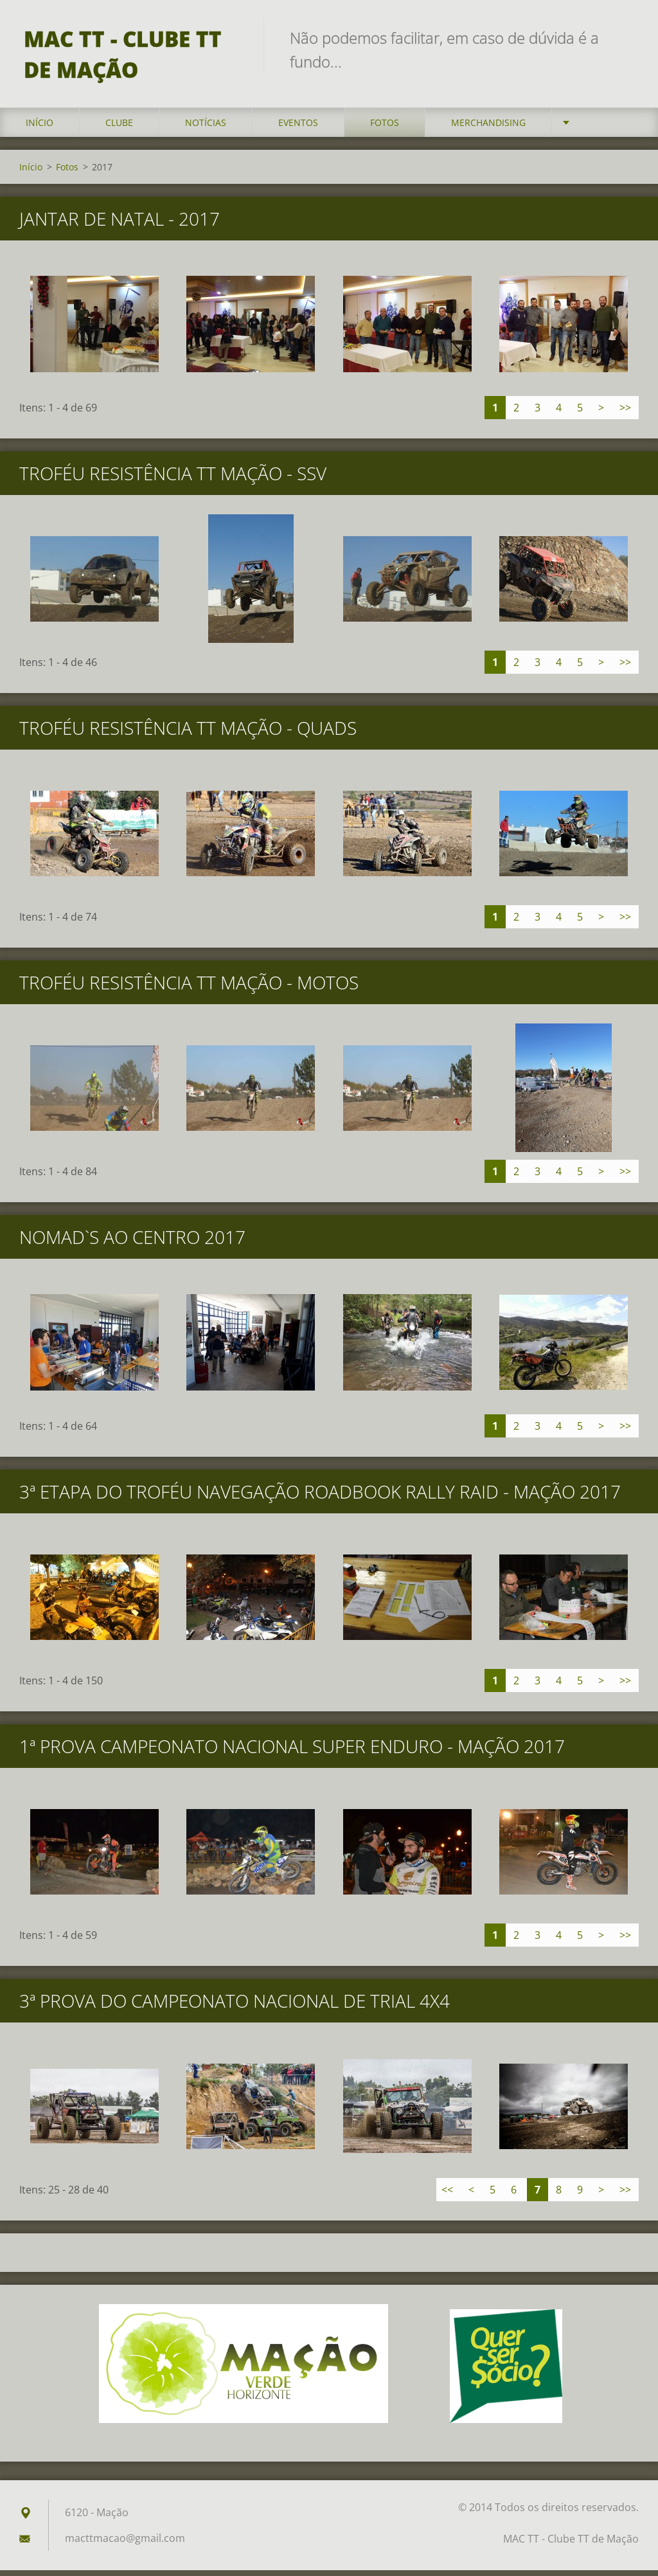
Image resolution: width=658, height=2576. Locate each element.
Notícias (205, 128)
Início (39, 128)
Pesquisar (624, 37)
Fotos (384, 128)
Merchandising (488, 128)
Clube (119, 128)
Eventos (298, 128)
